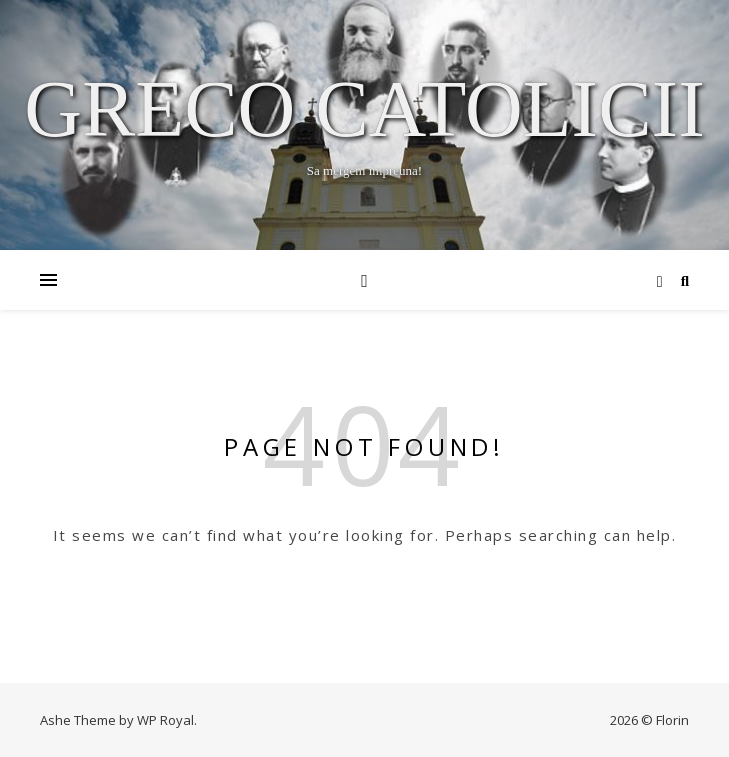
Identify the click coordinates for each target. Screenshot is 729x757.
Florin (672, 720)
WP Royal (165, 720)
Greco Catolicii (364, 109)
